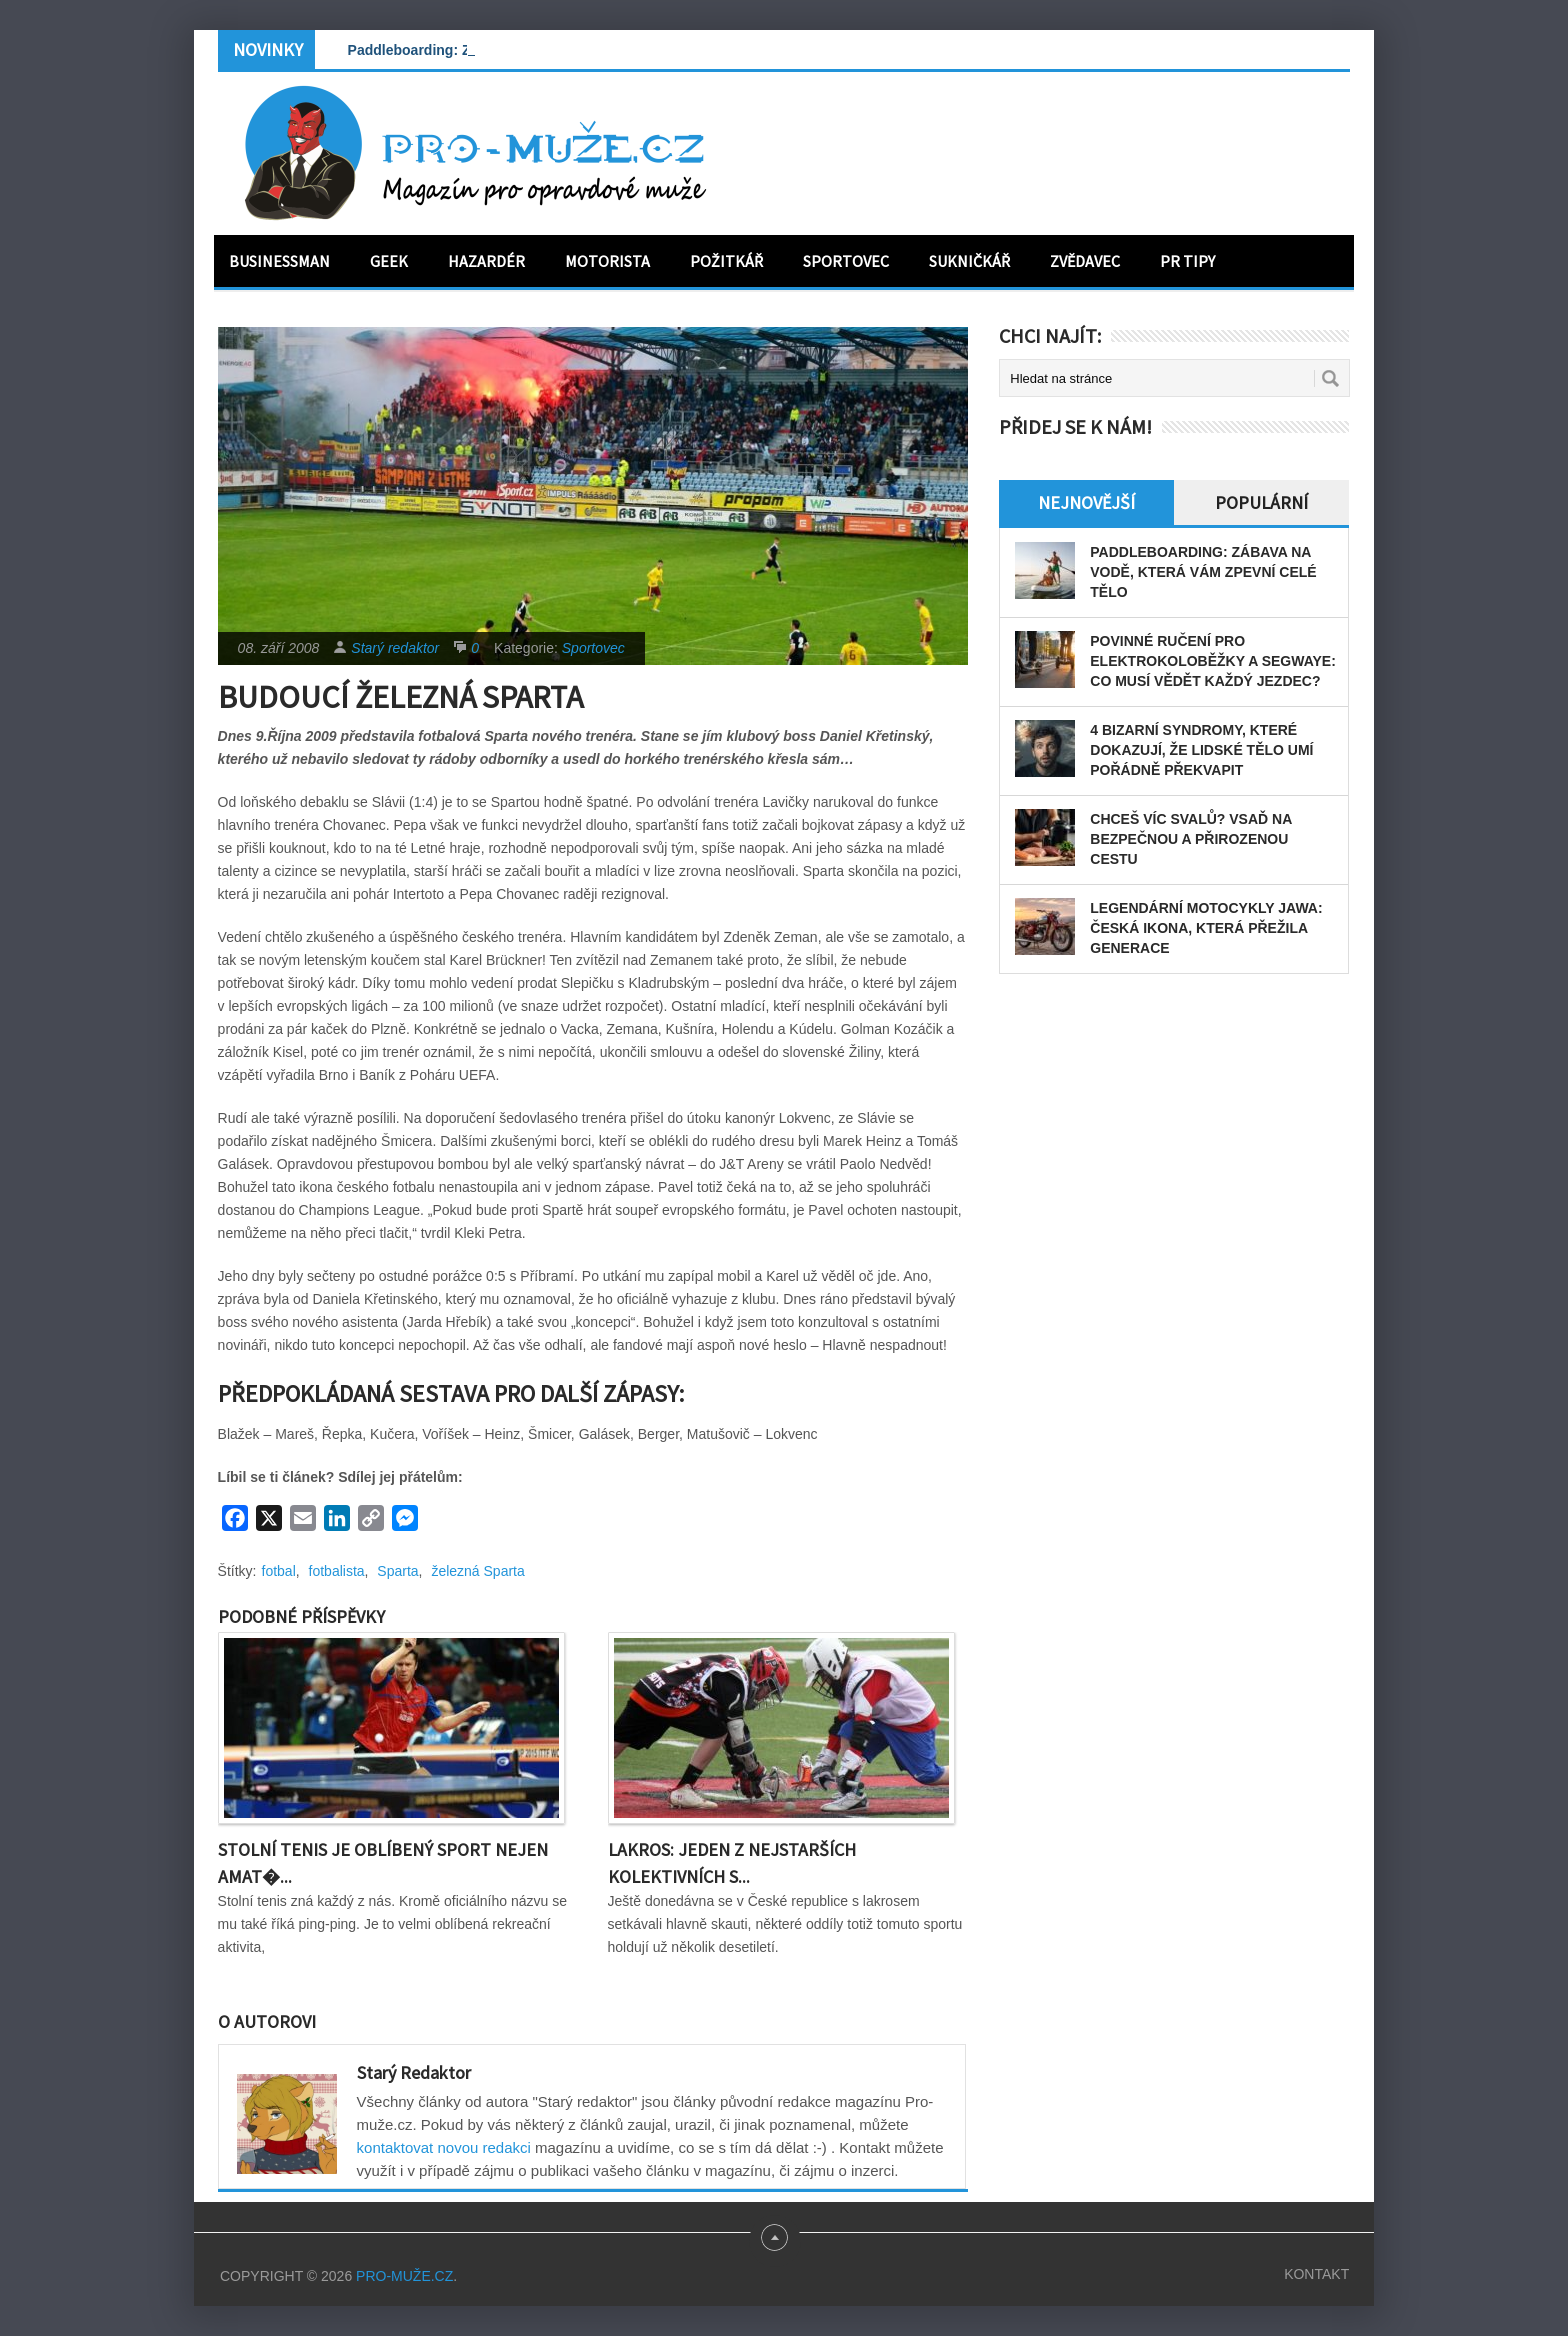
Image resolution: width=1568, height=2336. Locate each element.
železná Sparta (477, 1571)
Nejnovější (1086, 502)
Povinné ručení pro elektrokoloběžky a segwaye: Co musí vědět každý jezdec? (1213, 661)
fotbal (279, 1571)
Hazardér (486, 261)
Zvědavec (1085, 261)
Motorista (607, 261)
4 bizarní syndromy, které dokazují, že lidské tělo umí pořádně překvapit (1201, 750)
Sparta (397, 1571)
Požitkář (726, 261)
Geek (389, 261)
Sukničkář (969, 261)
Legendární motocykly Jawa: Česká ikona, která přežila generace (1206, 928)
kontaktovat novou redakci (444, 2147)
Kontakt (1316, 2274)
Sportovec (846, 261)
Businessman (279, 261)
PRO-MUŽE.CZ (404, 2276)
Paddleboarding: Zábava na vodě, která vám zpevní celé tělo (1203, 572)
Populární (1261, 502)
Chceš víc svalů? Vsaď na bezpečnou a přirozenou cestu (1190, 839)
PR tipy (1187, 261)
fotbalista (337, 1571)
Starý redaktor (395, 648)
